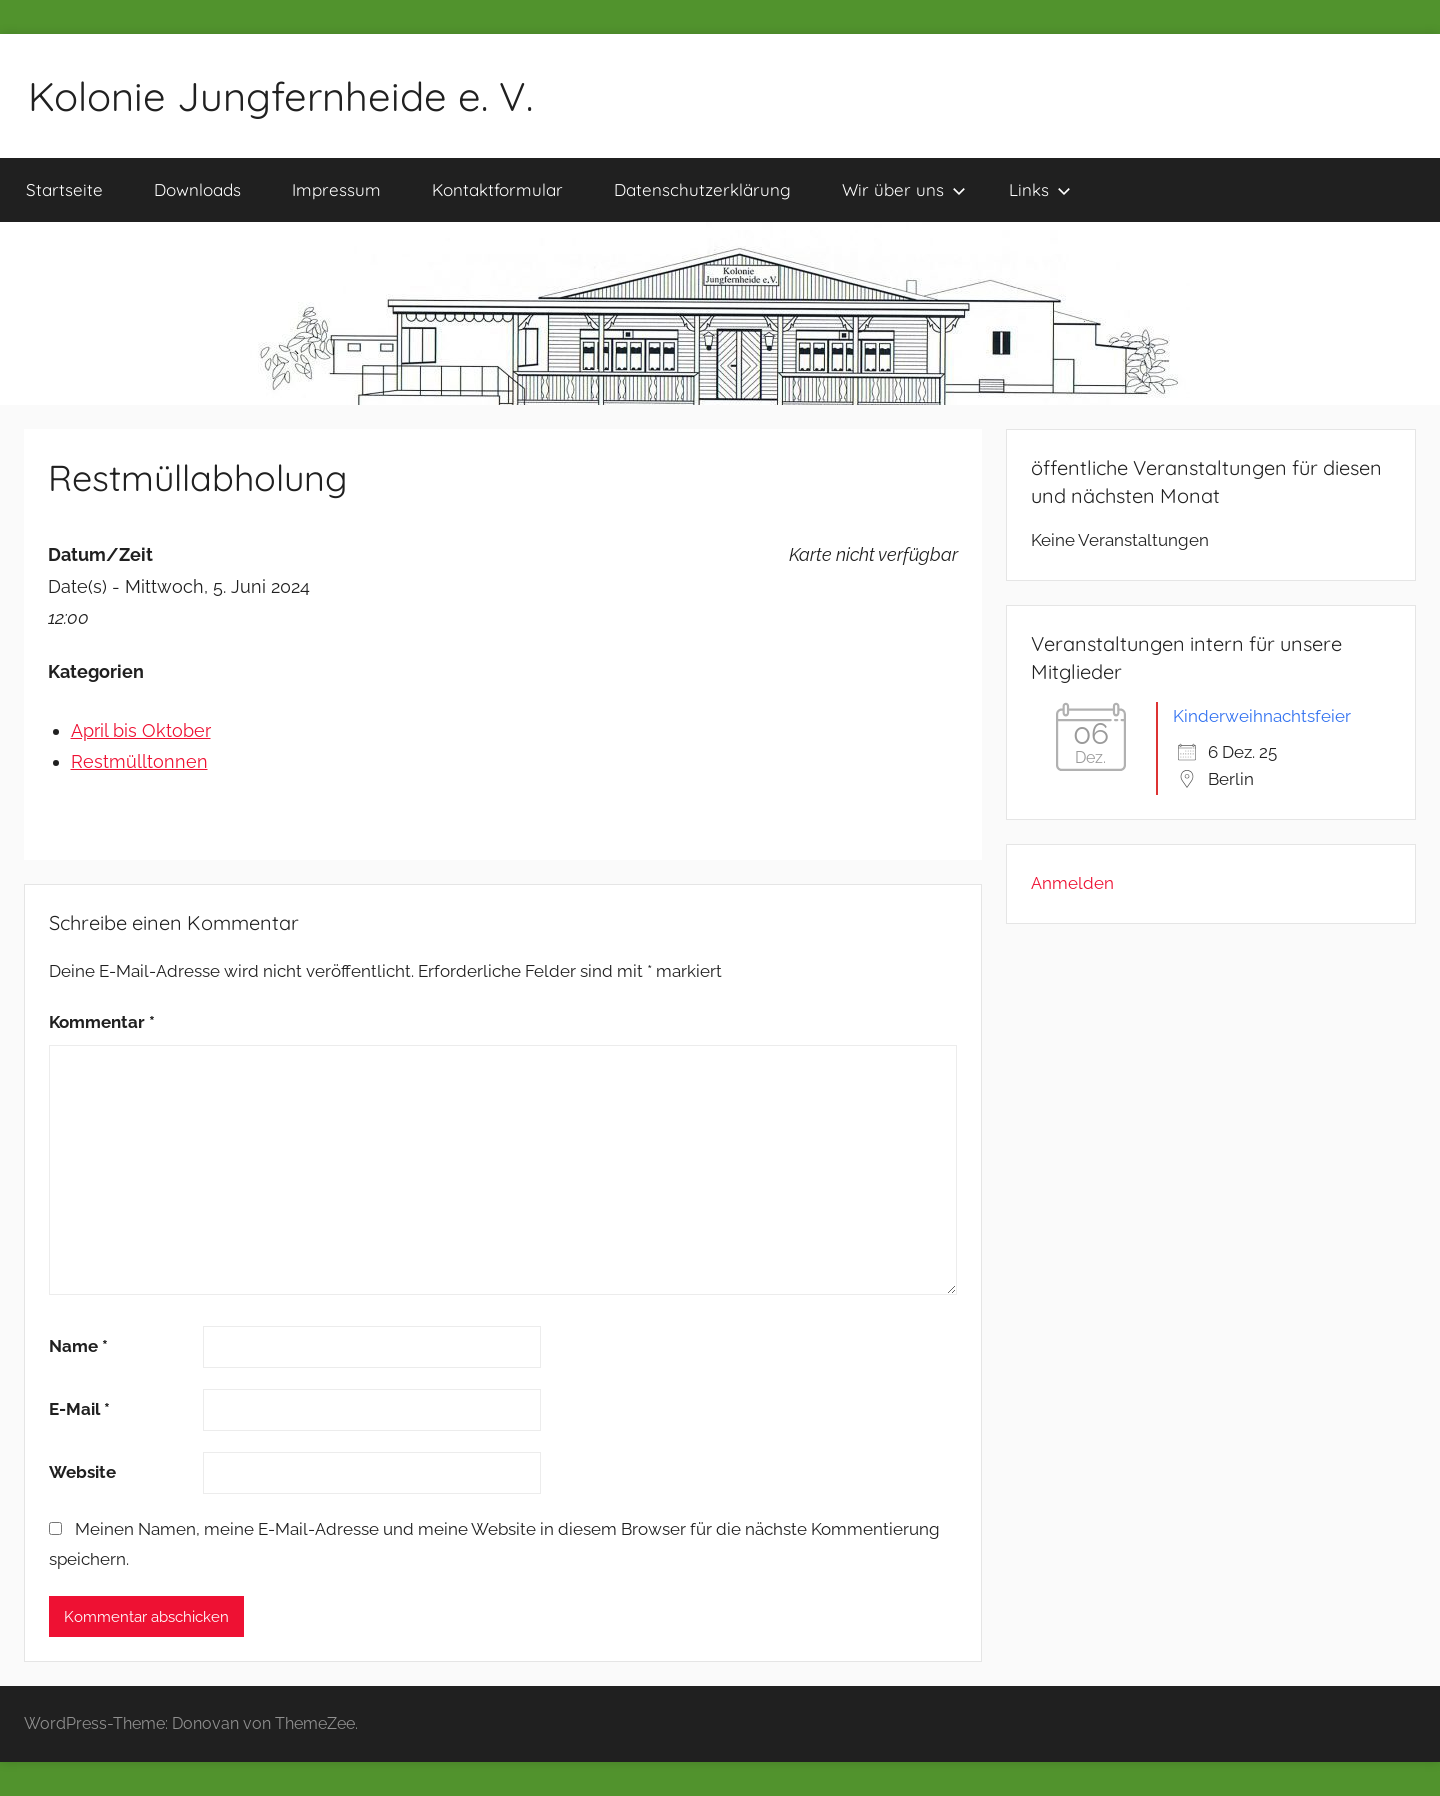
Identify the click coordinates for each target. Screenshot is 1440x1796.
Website (82, 1472)
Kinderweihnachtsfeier (1262, 716)
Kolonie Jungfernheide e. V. (280, 96)
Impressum (336, 189)
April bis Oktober (141, 730)
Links (1040, 189)
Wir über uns (904, 189)
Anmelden (1072, 883)
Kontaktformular (497, 189)
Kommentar (102, 1022)
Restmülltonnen (139, 761)
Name (78, 1346)
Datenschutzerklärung (702, 189)
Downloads (197, 189)
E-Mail (79, 1409)
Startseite (64, 189)
